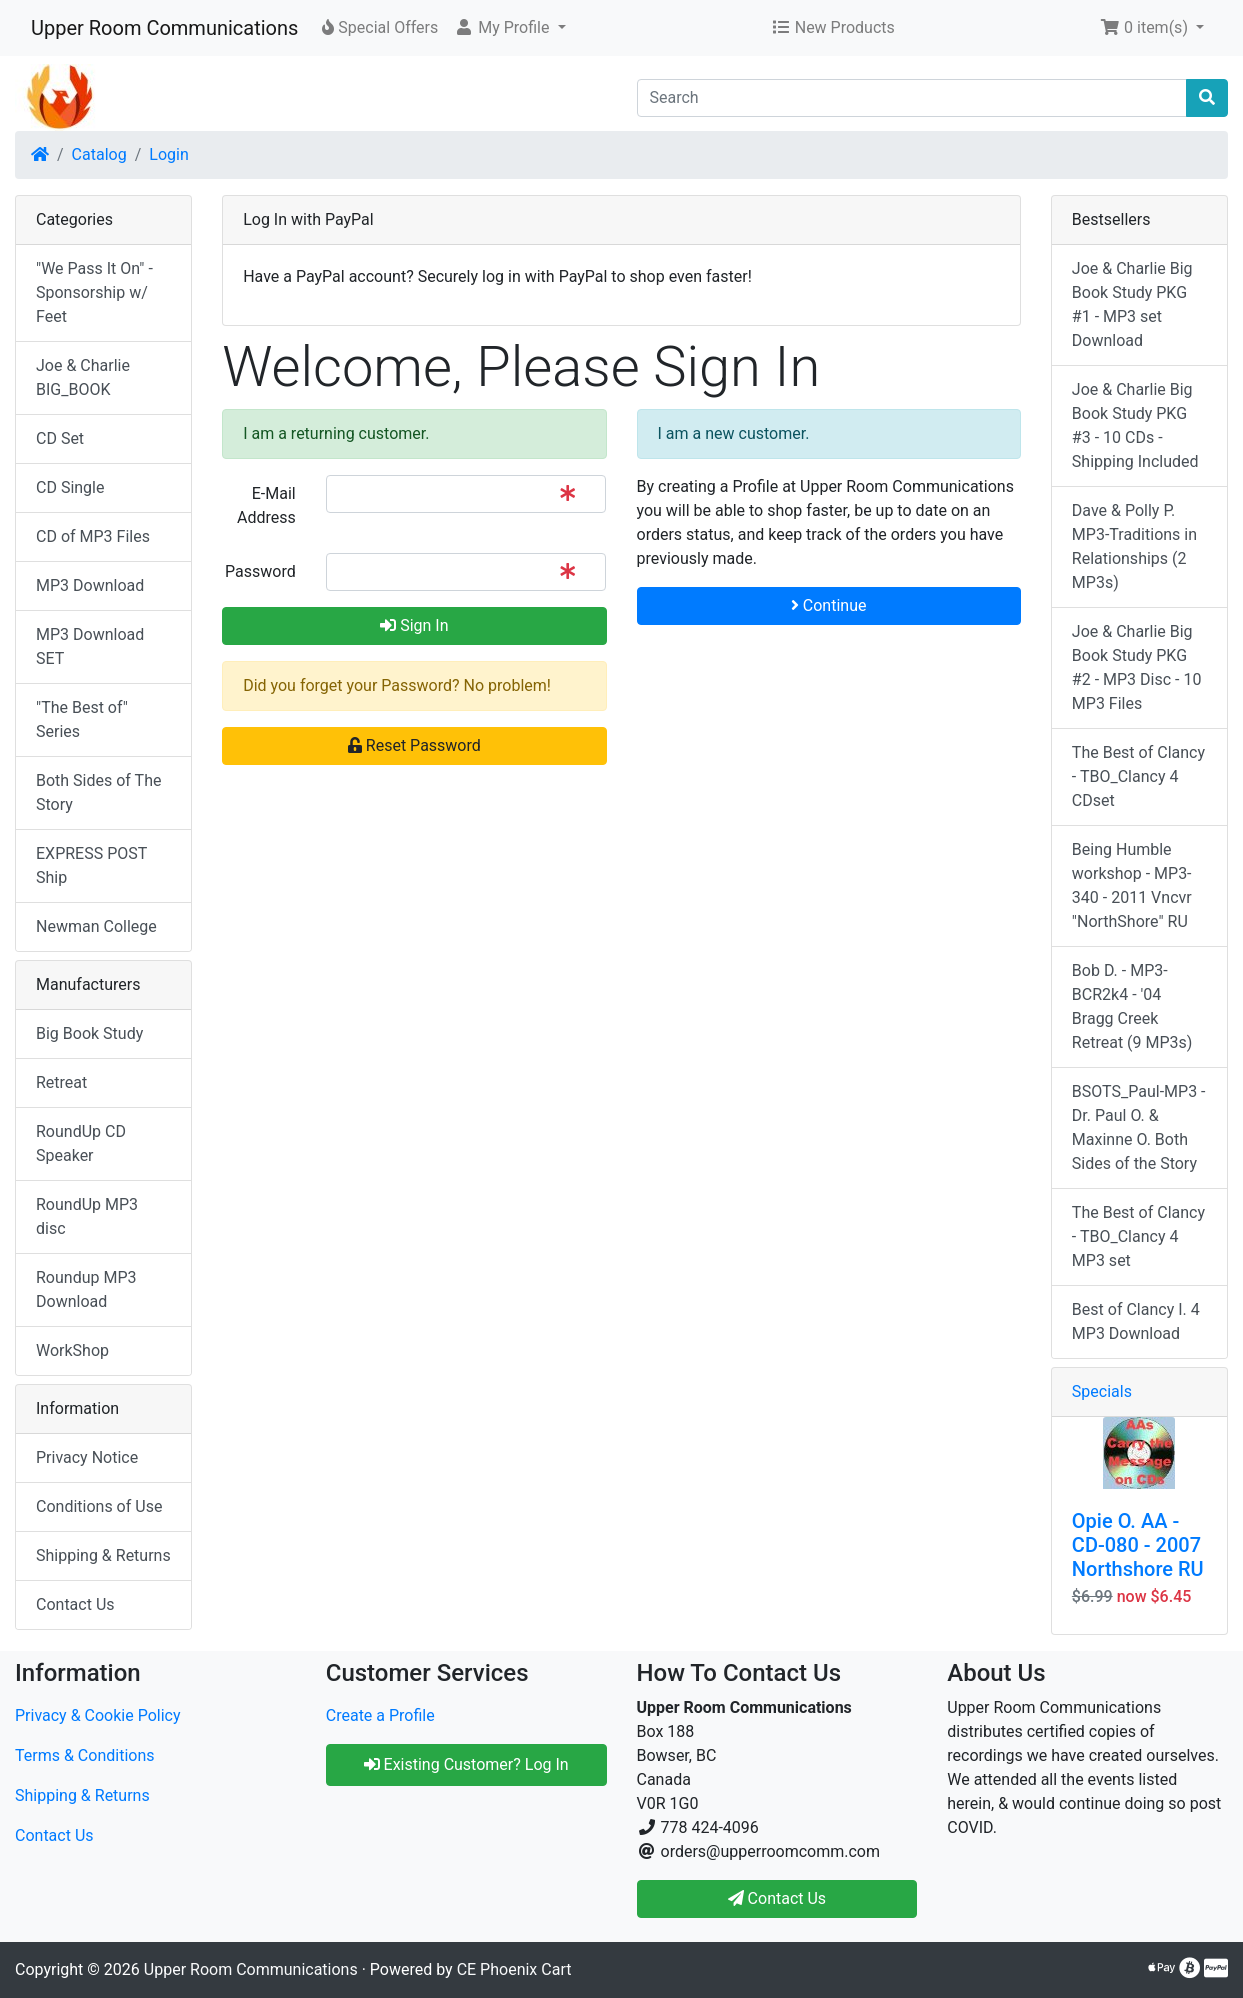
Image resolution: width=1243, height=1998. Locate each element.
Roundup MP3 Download (86, 1289)
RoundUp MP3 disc (87, 1216)
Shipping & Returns (103, 1555)
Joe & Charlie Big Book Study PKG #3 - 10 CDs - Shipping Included (1135, 425)
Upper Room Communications (164, 28)
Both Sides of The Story (98, 792)
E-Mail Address (266, 505)
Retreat (61, 1082)
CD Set (60, 438)
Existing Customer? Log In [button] (466, 1764)
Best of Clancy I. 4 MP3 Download (1136, 1321)
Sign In (414, 625)
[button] (509, 28)
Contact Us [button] (777, 1898)
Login (168, 154)
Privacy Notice (87, 1457)
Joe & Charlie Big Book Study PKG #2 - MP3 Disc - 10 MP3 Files (1137, 667)
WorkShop (72, 1350)
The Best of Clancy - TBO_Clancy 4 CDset (1138, 776)
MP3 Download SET (90, 646)
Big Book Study (89, 1033)
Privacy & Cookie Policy (98, 1715)
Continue (829, 605)
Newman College (96, 926)
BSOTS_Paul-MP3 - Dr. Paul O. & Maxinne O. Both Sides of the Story (1139, 1127)
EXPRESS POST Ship (91, 865)
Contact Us (75, 1604)
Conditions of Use (99, 1506)
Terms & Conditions (85, 1755)
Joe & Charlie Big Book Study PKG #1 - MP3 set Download (1132, 304)
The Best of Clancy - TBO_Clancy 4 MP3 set (1138, 1236)
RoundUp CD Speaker (81, 1143)
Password (260, 571)
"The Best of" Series (82, 719)
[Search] (912, 98)
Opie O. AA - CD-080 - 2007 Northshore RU (1138, 1545)
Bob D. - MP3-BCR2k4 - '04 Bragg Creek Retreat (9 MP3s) (1132, 1006)
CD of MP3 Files (93, 536)
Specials (1102, 1391)
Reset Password (414, 745)
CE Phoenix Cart (514, 1969)
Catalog (99, 154)
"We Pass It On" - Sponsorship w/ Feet (94, 292)
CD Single (70, 487)
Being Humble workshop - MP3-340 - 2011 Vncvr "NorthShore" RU (1132, 885)
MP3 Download (90, 585)
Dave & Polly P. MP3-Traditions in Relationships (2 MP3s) (1134, 546)
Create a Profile (380, 1715)
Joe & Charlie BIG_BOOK (83, 377)
